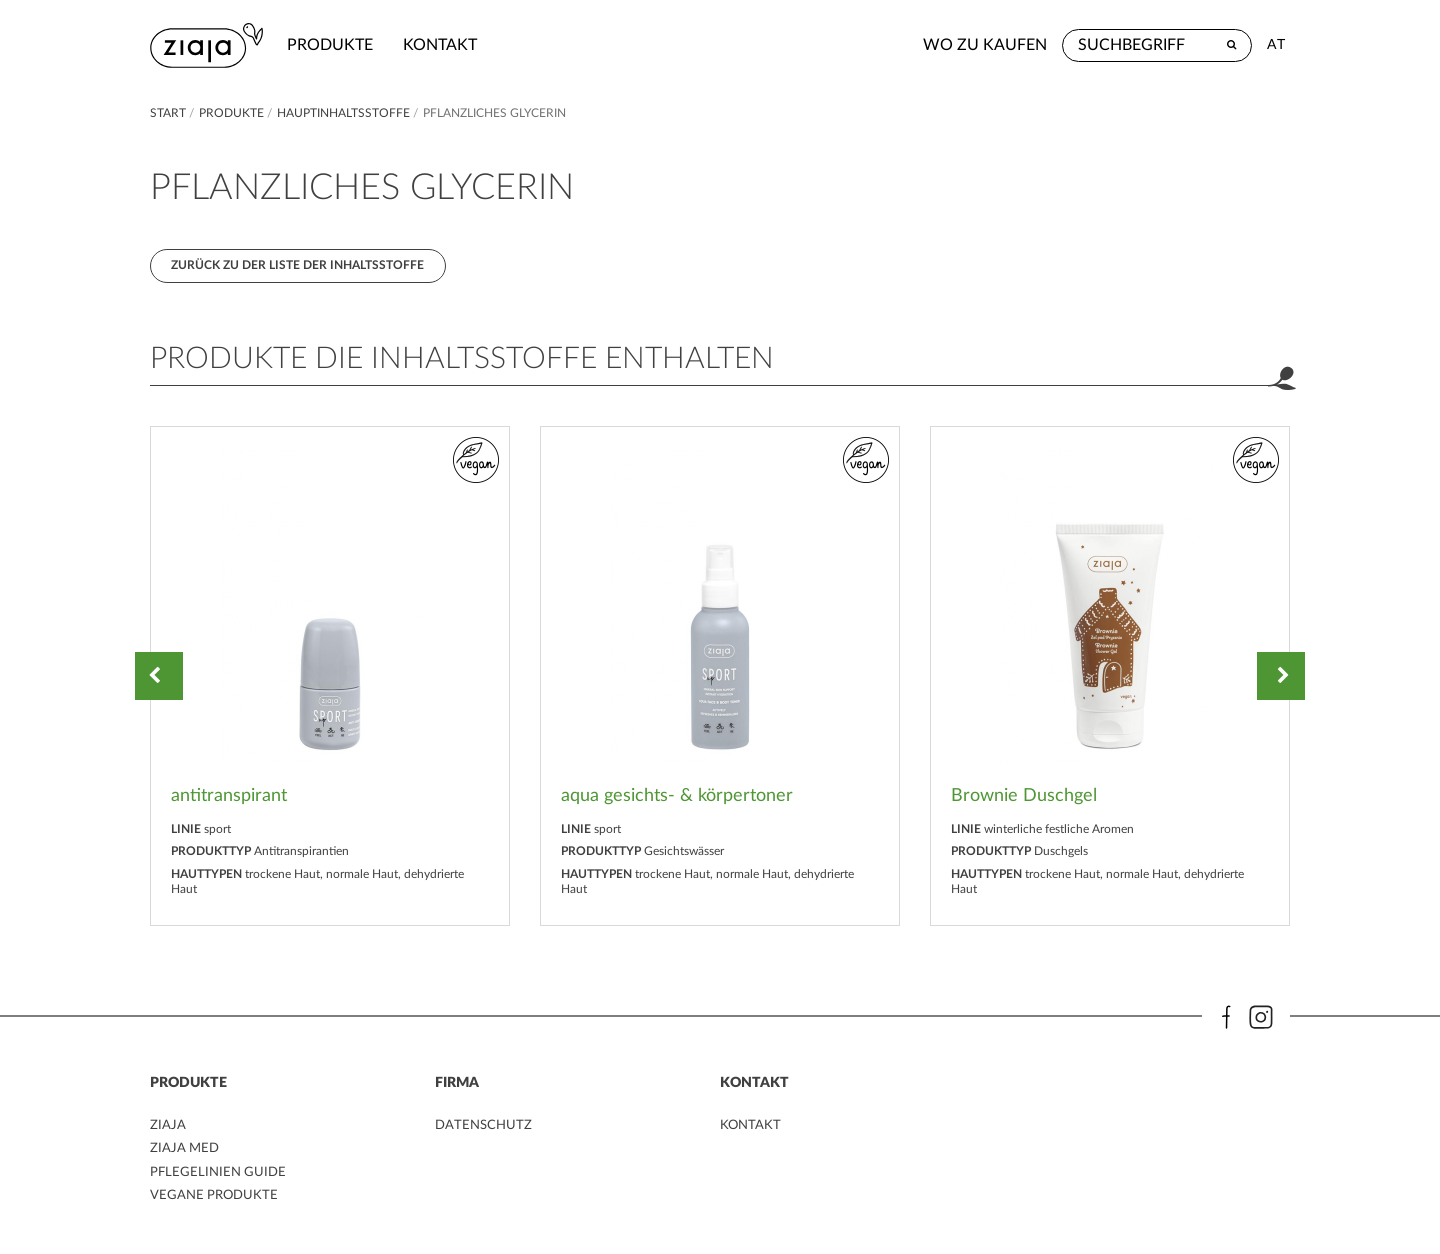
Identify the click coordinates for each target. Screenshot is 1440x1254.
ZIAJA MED (186, 1154)
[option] (330, 680)
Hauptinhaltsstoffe (345, 113)
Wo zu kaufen (985, 45)
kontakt (446, 45)
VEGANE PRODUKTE (216, 1200)
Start (169, 113)
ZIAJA (168, 1130)
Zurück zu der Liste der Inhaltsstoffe (299, 267)
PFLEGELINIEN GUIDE (220, 1177)
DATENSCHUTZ (485, 1130)
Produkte (336, 45)
